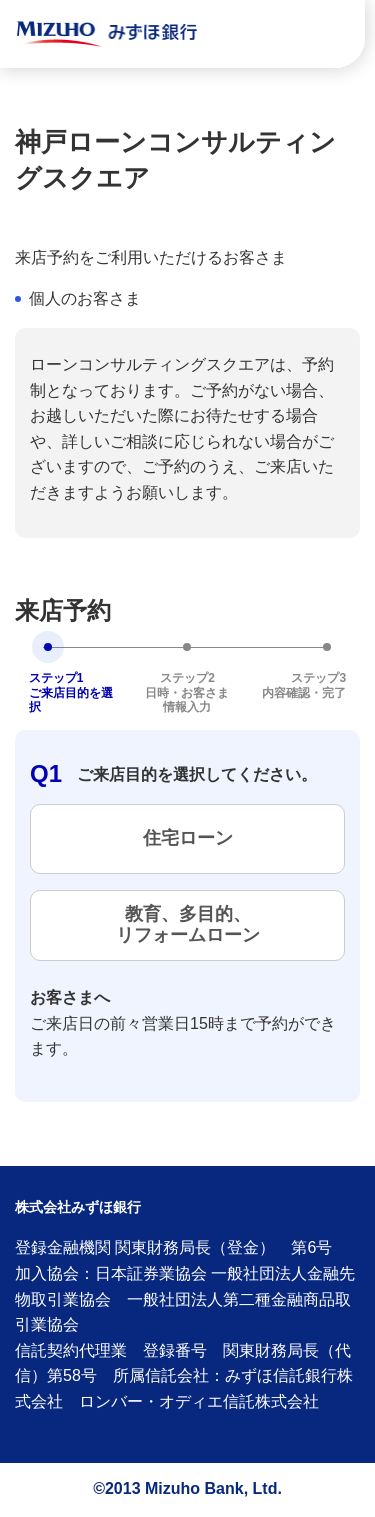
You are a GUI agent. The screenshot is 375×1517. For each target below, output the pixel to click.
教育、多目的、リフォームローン (188, 925)
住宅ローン (188, 838)
